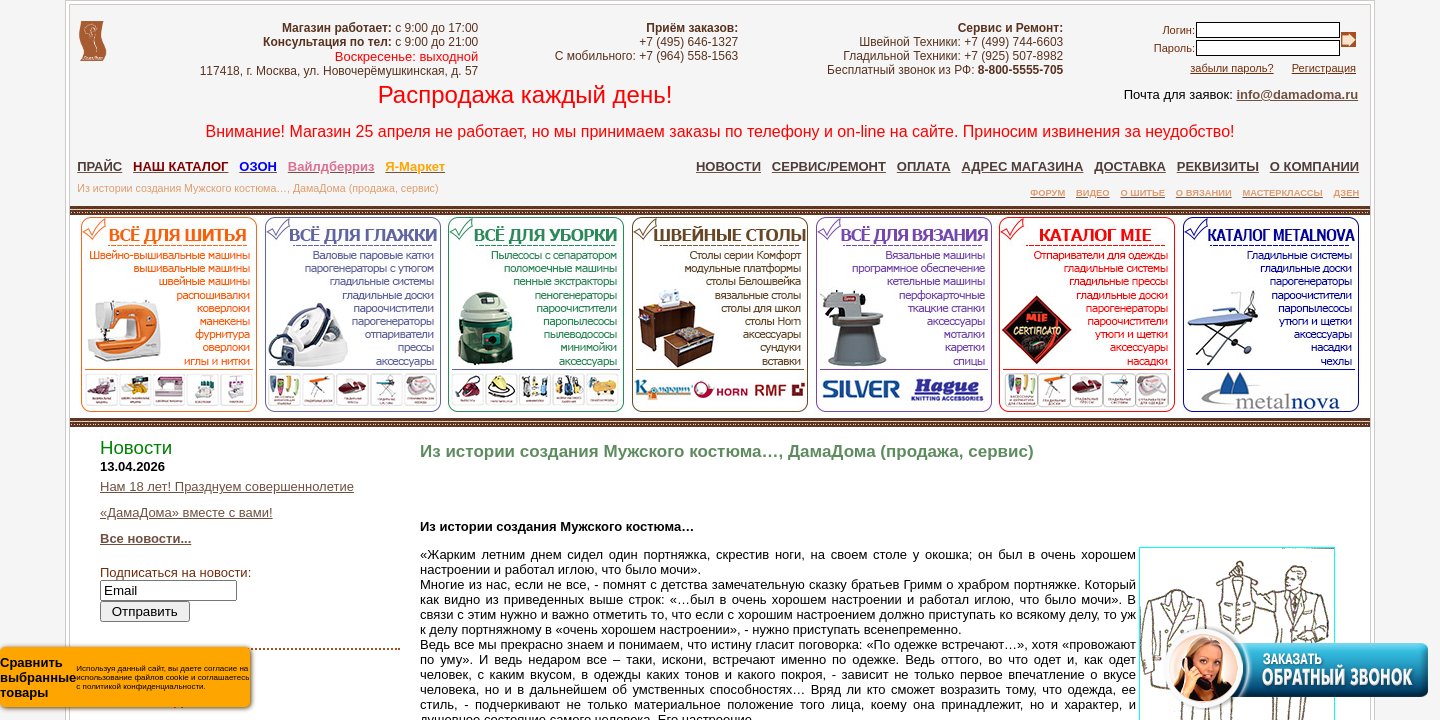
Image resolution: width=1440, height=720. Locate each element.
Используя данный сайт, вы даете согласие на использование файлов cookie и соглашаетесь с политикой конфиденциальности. (124, 677)
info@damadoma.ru (1297, 94)
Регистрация (1324, 68)
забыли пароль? (1231, 68)
